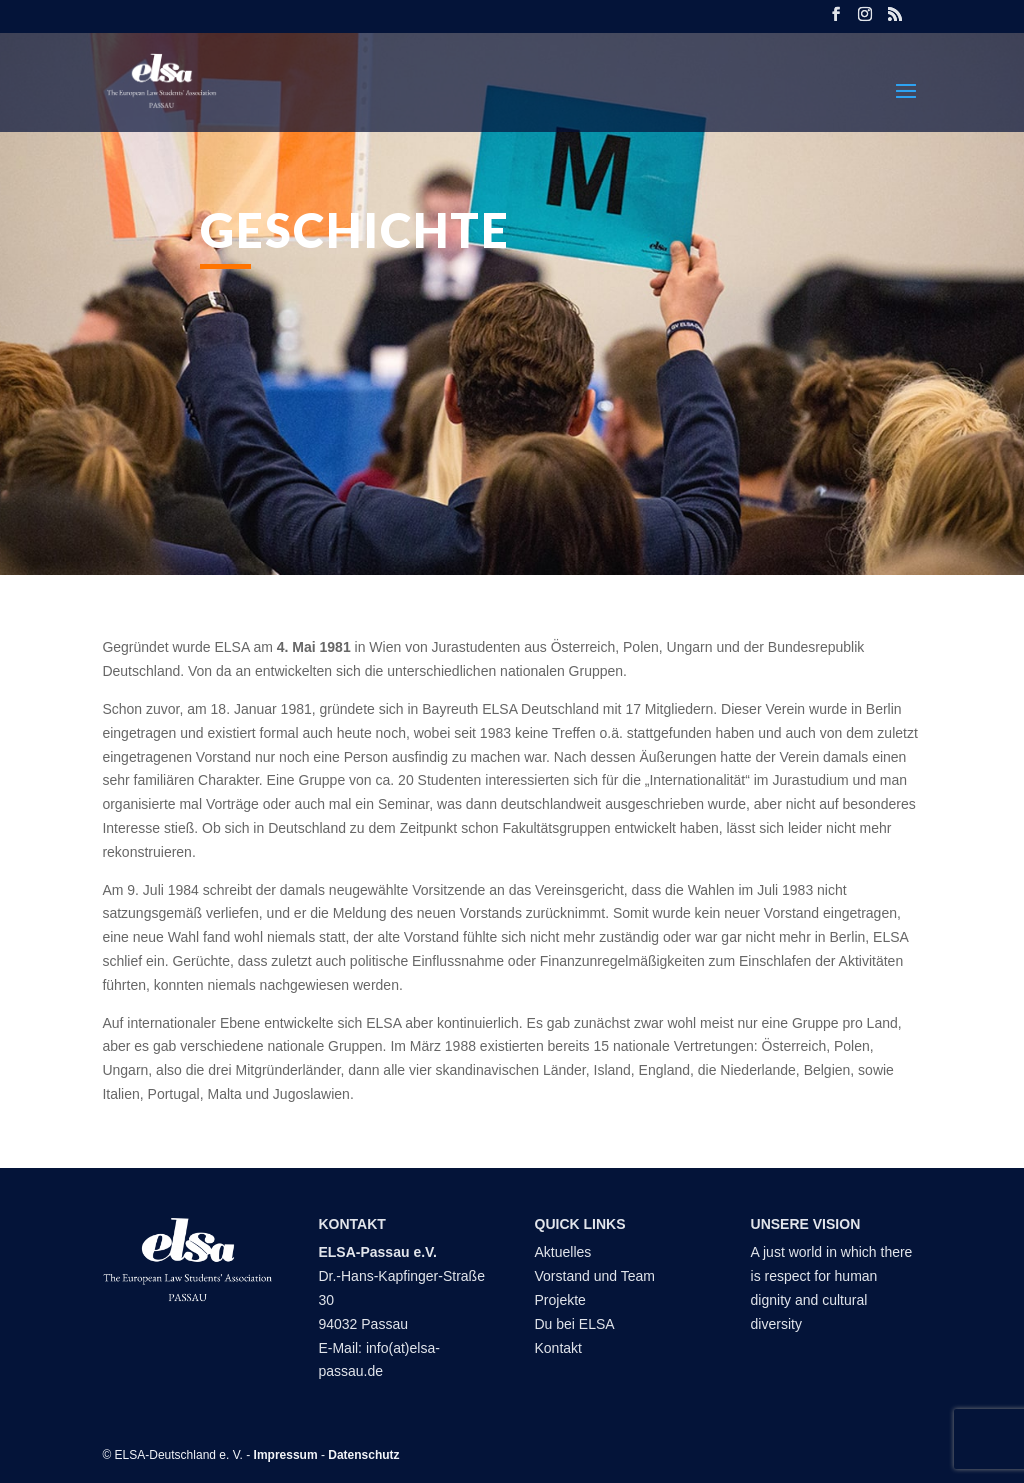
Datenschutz (363, 1455)
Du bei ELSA (576, 1324)
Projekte (560, 1300)
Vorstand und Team (595, 1276)
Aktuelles (563, 1252)
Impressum (286, 1455)
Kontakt (560, 1348)
